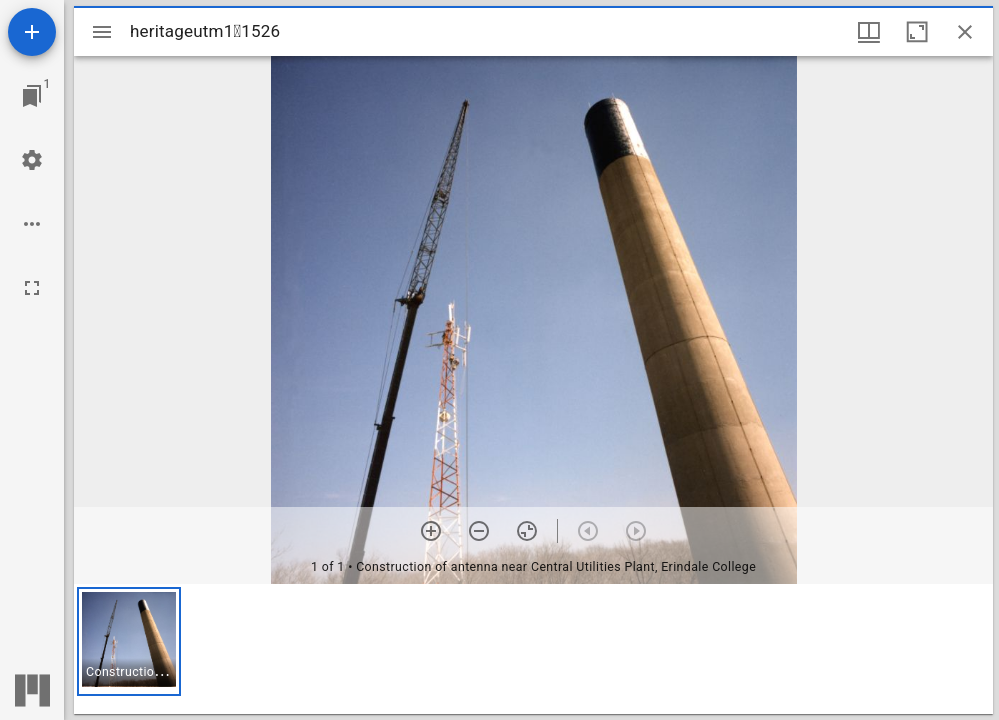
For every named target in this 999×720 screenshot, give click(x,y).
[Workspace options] (32, 224)
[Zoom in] (431, 531)
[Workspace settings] (32, 160)
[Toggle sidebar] (102, 32)
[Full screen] (32, 288)
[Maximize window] (917, 32)
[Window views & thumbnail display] (869, 32)
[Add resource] (32, 32)
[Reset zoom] (527, 531)
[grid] (533, 649)
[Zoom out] (479, 531)
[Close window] (965, 32)
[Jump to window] (32, 96)
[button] (129, 641)
